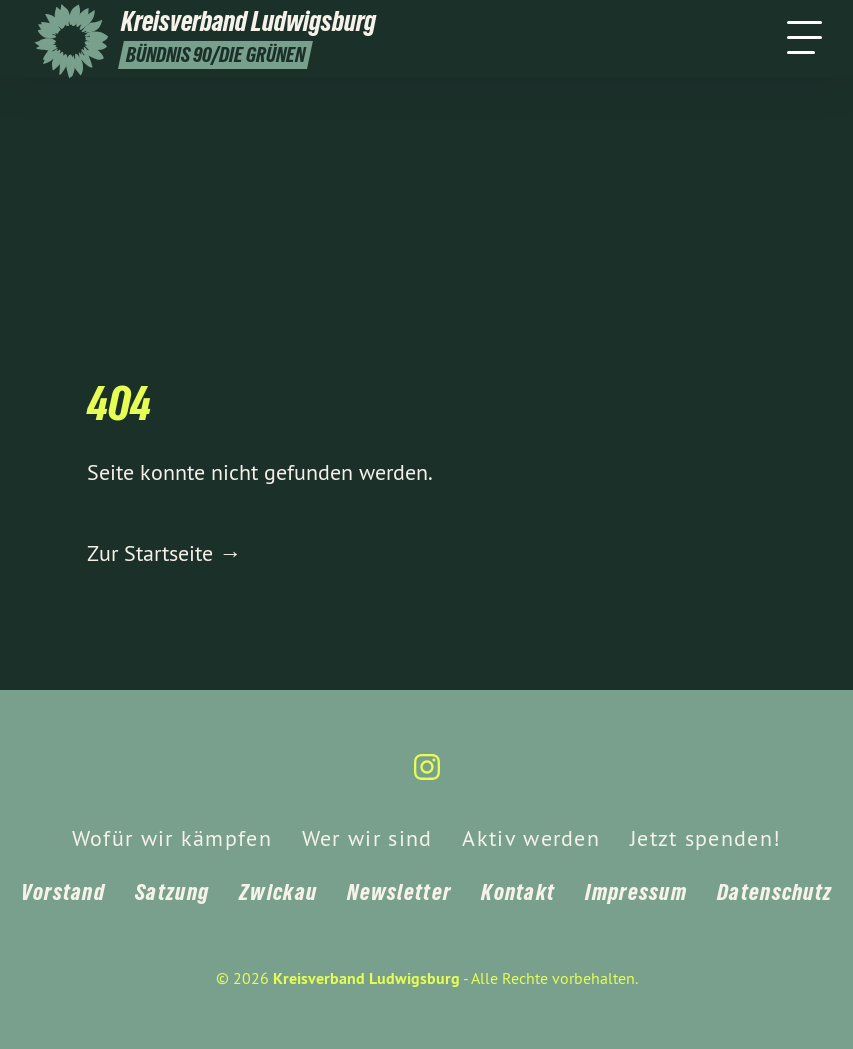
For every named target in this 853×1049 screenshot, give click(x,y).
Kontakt (518, 892)
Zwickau (278, 892)
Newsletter (399, 892)
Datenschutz (774, 892)
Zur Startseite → (164, 553)
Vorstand (63, 892)
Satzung (172, 892)
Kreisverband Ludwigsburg (366, 978)
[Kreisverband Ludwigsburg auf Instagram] (427, 775)
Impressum (636, 892)
